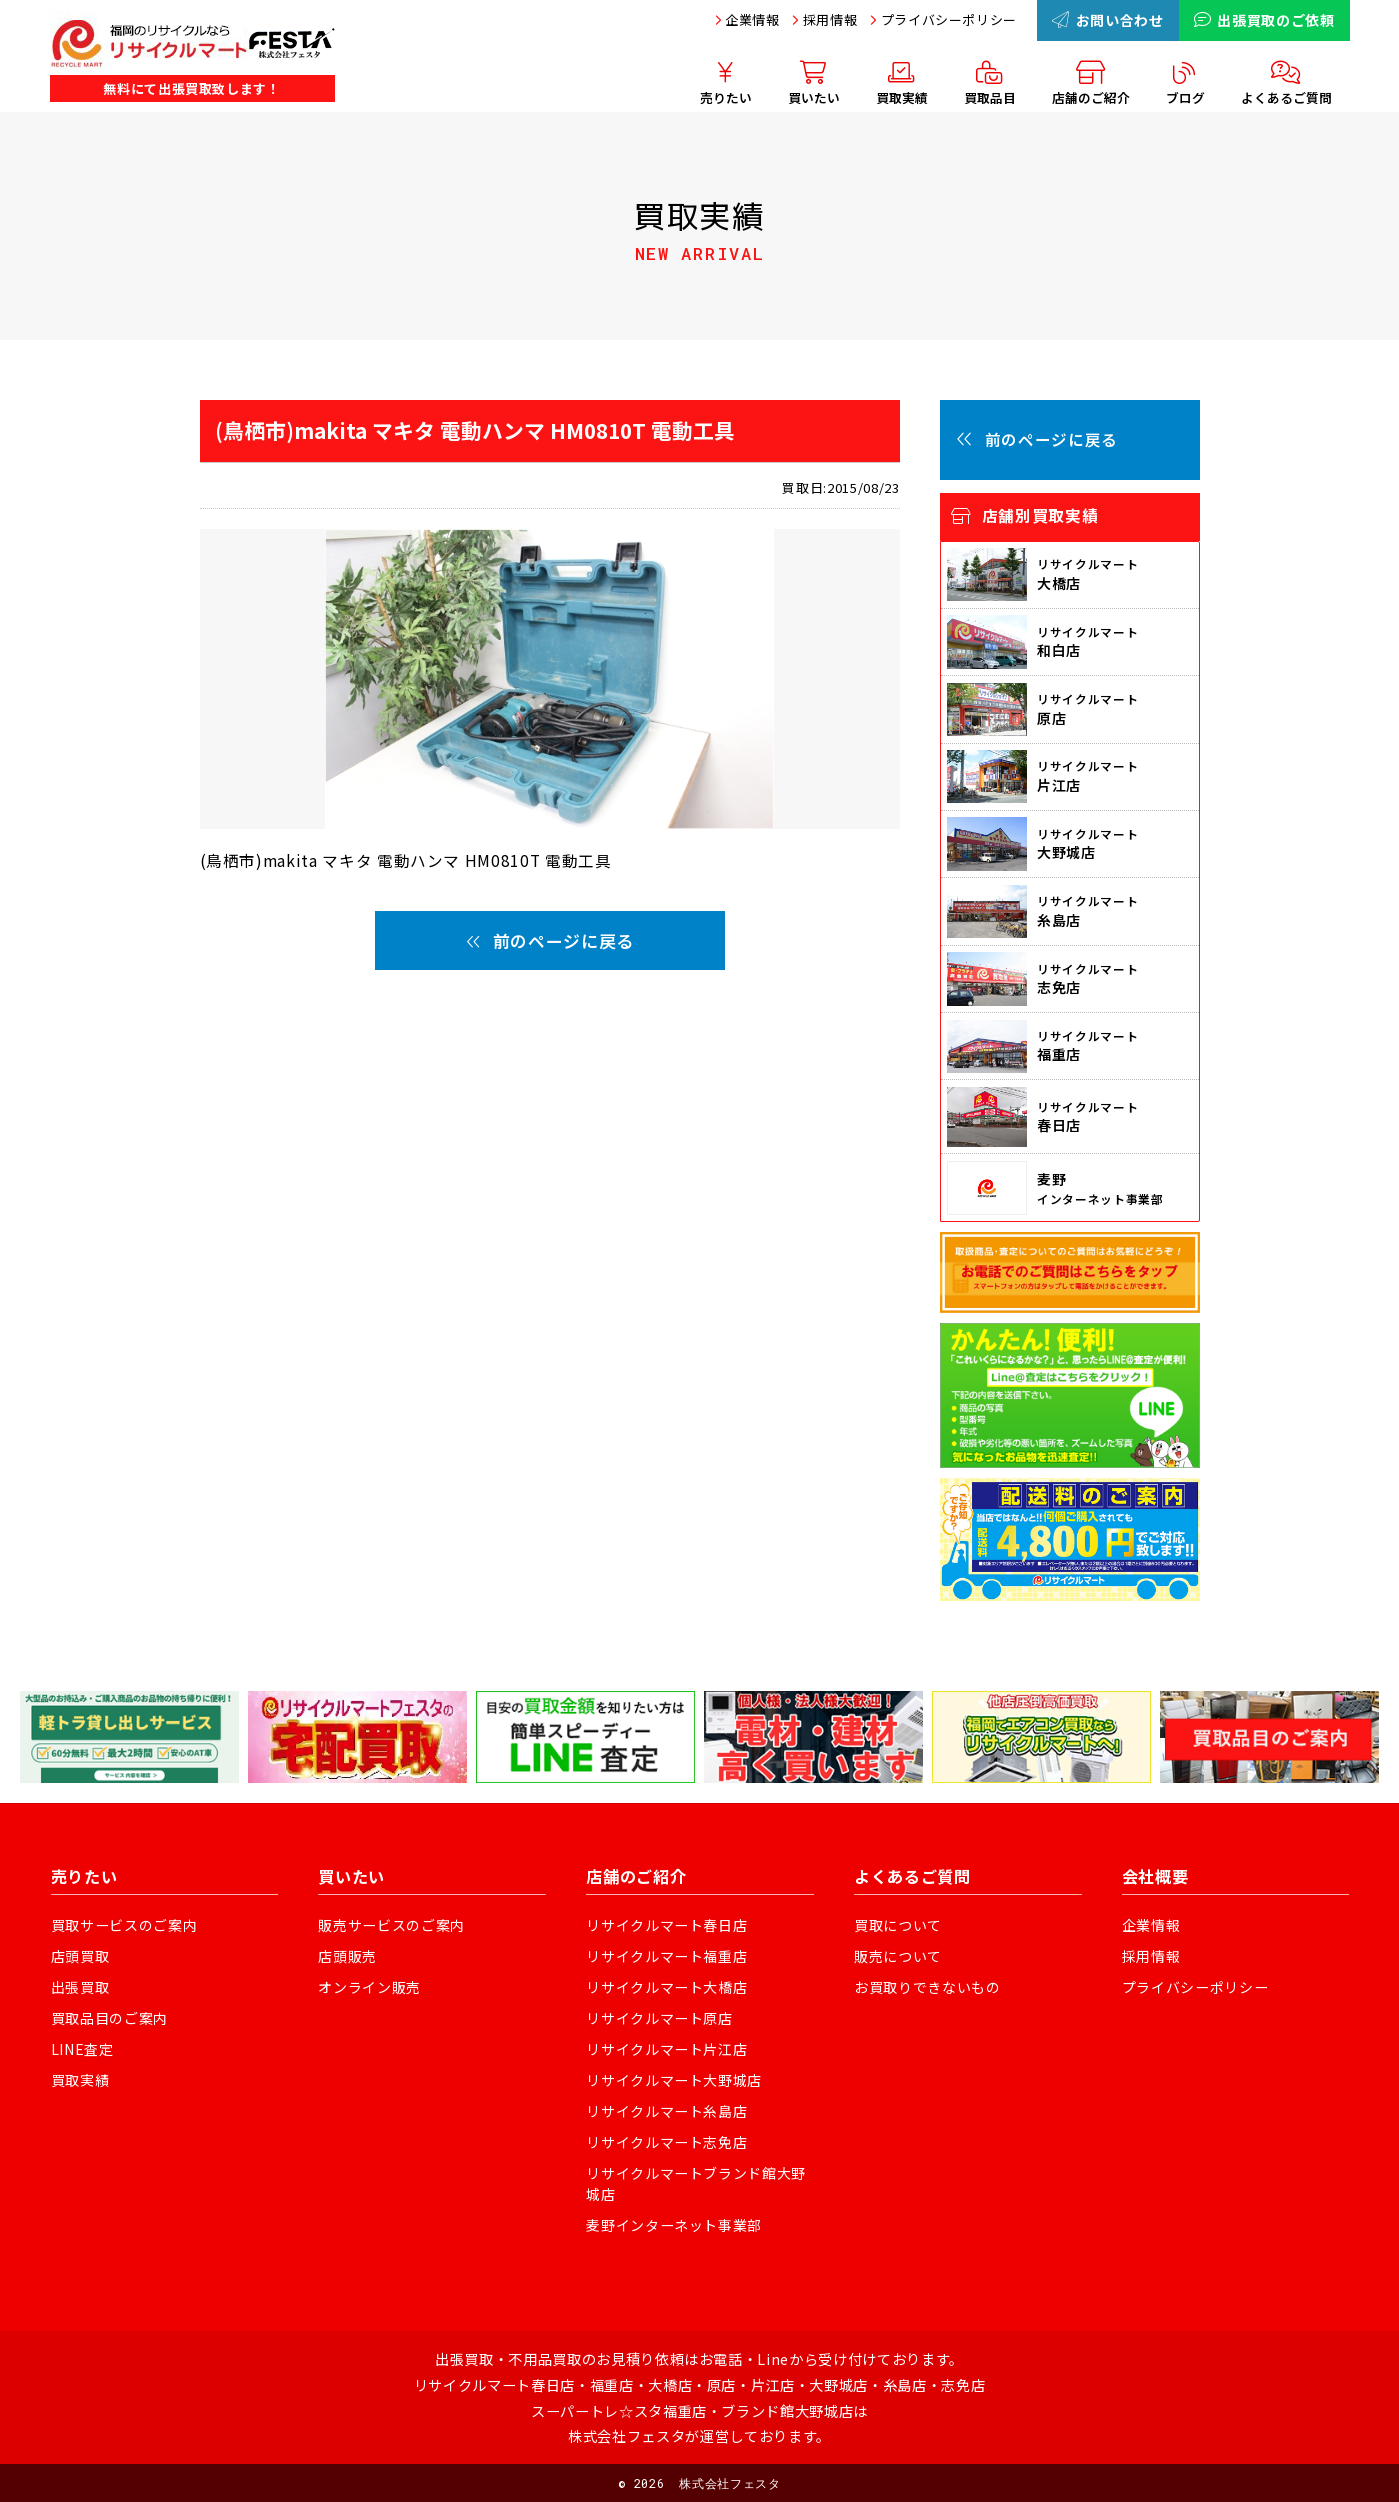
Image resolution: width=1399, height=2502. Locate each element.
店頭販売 (347, 1956)
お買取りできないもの (927, 1987)
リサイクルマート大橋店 (666, 1987)
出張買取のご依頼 (1264, 20)
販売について (898, 1956)
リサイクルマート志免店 (666, 2142)
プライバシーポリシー (949, 19)
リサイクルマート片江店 (666, 2049)
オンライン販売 (369, 1987)
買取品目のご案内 (109, 2018)
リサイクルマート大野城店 (674, 2080)
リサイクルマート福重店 (666, 1956)
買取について (898, 1925)
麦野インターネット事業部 (674, 2225)
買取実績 (80, 2080)
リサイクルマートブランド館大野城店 (696, 2183)
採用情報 (830, 19)
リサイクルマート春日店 (666, 1925)
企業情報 (752, 19)
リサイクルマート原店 (659, 2018)
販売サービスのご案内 (391, 1925)
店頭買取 (80, 1956)
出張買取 (80, 1987)
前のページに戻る (549, 940)
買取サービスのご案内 (124, 1925)
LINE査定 (82, 2049)
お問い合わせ (1108, 20)
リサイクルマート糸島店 (666, 2111)
